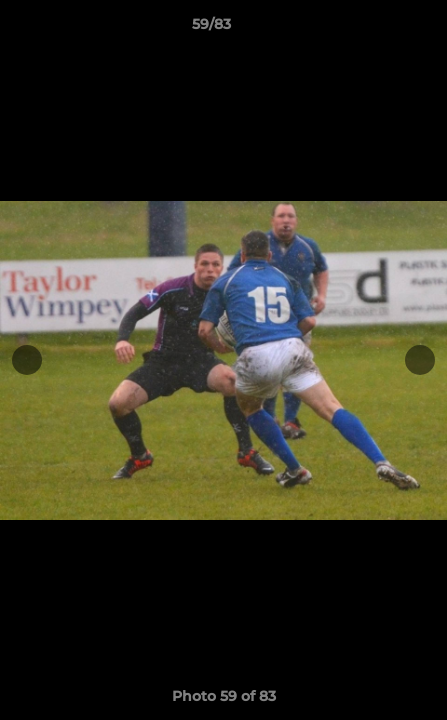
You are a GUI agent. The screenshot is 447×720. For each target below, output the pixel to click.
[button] (375, 29)
